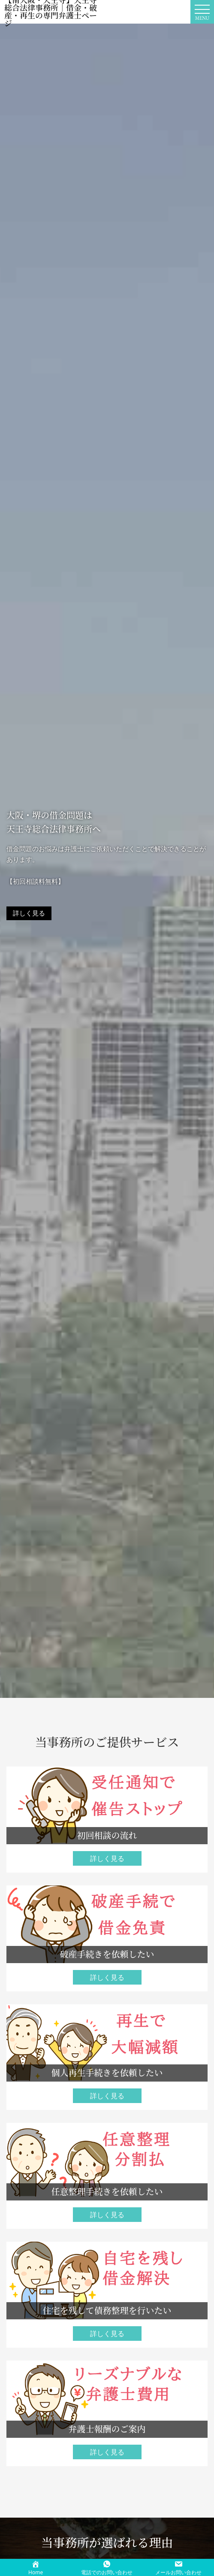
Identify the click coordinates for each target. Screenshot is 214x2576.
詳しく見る (29, 913)
